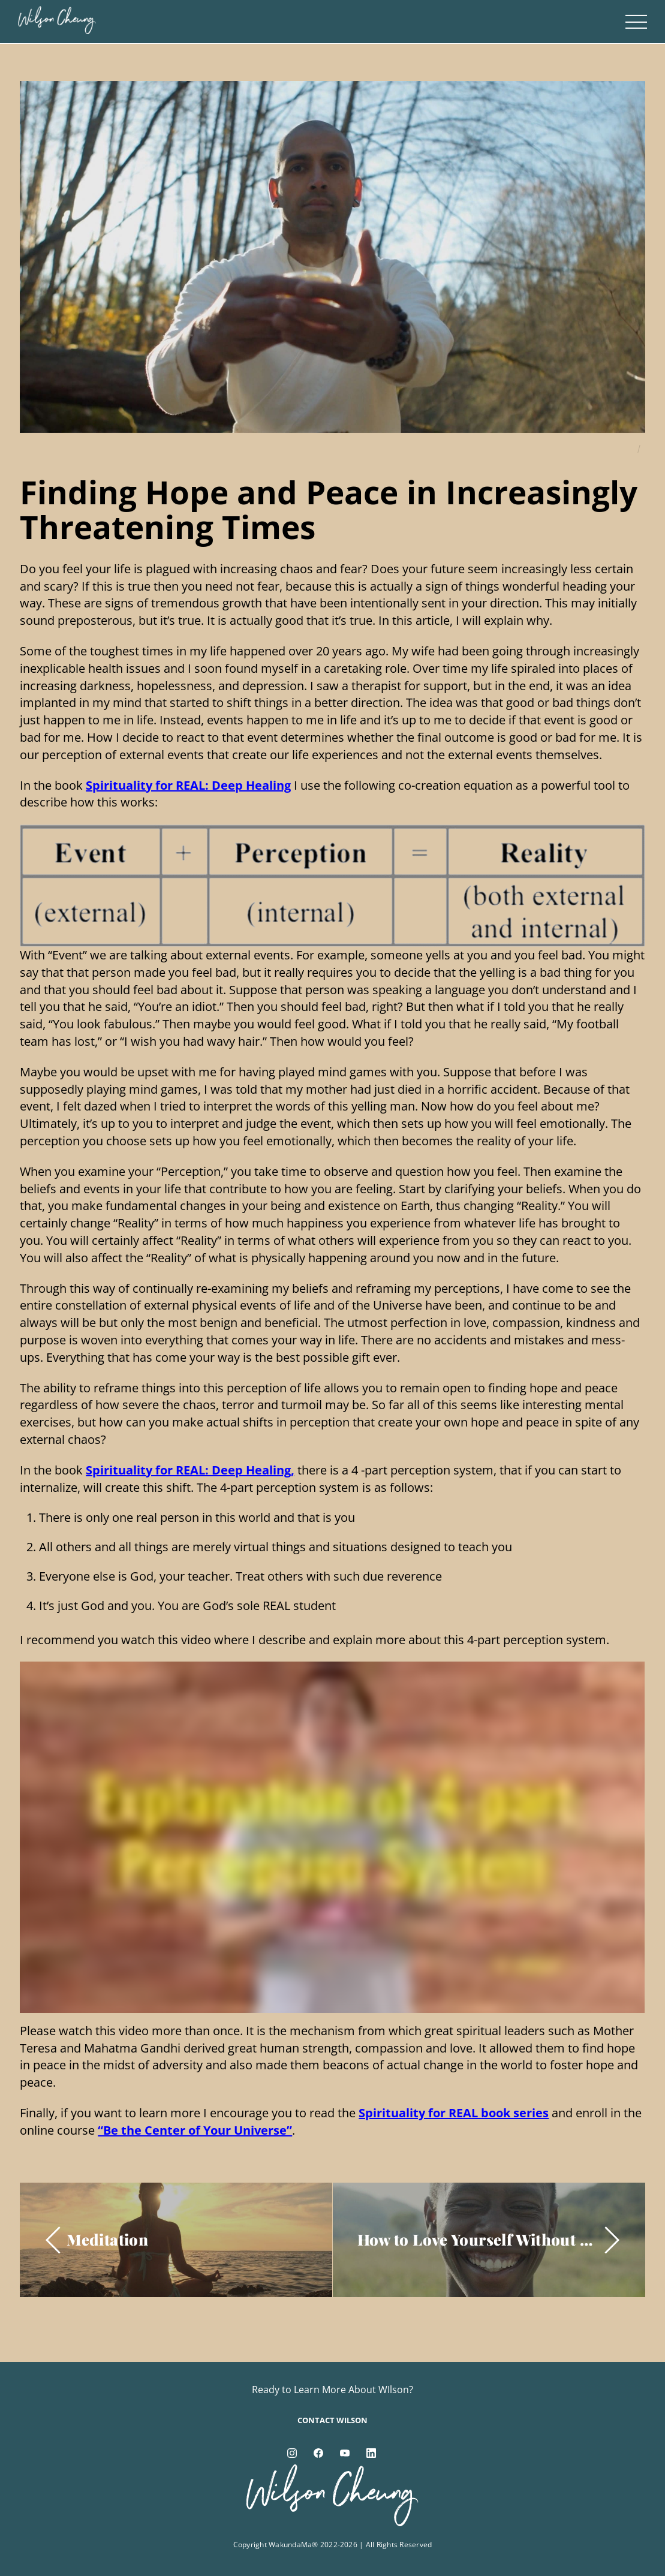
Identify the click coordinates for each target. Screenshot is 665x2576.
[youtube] (345, 2452)
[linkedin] (371, 2452)
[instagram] (292, 2452)
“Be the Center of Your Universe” (195, 2130)
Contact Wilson (332, 2420)
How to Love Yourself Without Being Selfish (477, 2239)
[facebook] (318, 2452)
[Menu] (636, 21)
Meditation (107, 2239)
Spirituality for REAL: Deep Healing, (190, 1470)
